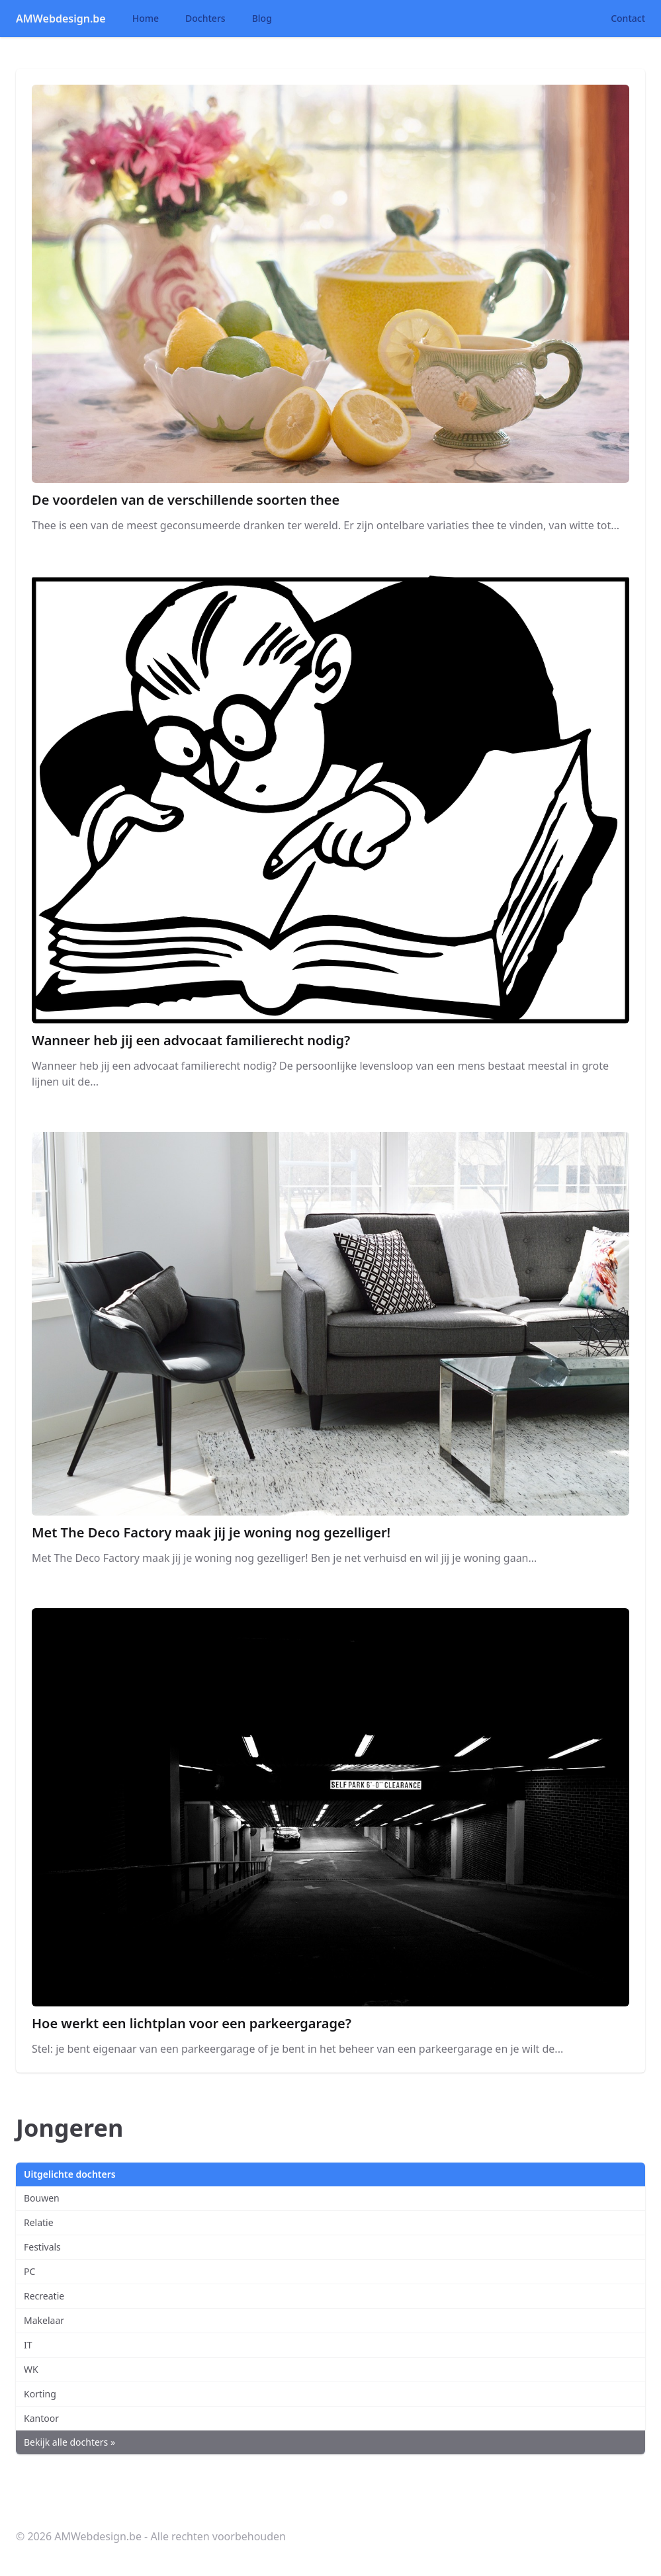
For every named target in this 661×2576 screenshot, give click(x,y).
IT (28, 2345)
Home (145, 18)
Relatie (39, 2222)
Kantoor (41, 2418)
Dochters (205, 18)
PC (29, 2271)
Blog (262, 18)
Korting (40, 2393)
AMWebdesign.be (61, 18)
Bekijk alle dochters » (69, 2442)
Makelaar (44, 2320)
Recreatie (44, 2296)
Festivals (42, 2247)
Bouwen (42, 2198)
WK (31, 2369)
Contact (628, 18)
